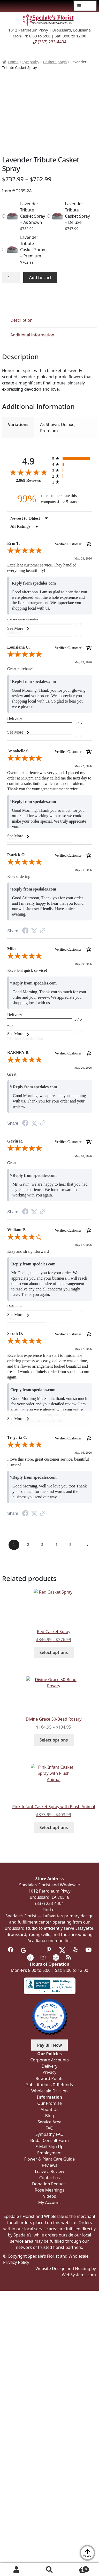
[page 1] (14, 1545)
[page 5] (70, 1545)
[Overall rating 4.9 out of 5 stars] (28, 472)
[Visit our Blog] (68, 1957)
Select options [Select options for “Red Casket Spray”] (54, 1652)
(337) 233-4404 (49, 42)
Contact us (49, 2177)
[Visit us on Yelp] (75, 1950)
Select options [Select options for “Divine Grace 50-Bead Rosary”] (54, 1740)
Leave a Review (49, 2171)
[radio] (72, 458)
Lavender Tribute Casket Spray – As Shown (32, 213)
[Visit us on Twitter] (62, 1950)
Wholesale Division (49, 2091)
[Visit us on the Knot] (30, 1957)
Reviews (49, 2165)
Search (49, 2569)
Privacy (49, 2072)
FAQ (49, 2128)
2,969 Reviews (28, 480)
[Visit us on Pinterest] (49, 1950)
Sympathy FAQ (49, 2134)
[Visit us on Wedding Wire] (56, 1957)
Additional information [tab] (32, 335)
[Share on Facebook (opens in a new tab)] (25, 931)
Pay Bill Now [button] (49, 2045)
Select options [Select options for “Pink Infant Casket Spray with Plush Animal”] (54, 1827)
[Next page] (87, 1545)
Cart (77, 2568)
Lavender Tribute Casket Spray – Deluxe (77, 213)
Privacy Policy (16, 2262)
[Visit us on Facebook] (10, 1950)
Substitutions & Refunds (49, 2084)
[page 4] (56, 1545)
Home (13, 61)
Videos (49, 2196)
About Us (49, 2109)
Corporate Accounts (49, 2060)
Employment (49, 2153)
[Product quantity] (11, 277)
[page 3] (42, 1545)
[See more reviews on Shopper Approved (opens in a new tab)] (42, 931)
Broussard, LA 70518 (50, 1897)
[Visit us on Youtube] (88, 1950)
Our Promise (49, 2103)
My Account (16, 2569)
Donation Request (49, 2184)
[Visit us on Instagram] (43, 1957)
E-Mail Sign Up (49, 2146)
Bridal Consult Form (49, 2140)
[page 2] (27, 1545)
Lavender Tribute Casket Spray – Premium (32, 246)
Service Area (49, 2122)
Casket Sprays (55, 61)
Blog (49, 2115)
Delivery (49, 2066)
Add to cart (40, 277)
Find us (50, 1909)
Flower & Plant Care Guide (49, 2159)
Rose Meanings (49, 2190)
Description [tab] (21, 320)
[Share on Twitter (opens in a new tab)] (34, 931)
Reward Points (49, 2078)
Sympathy (30, 61)
